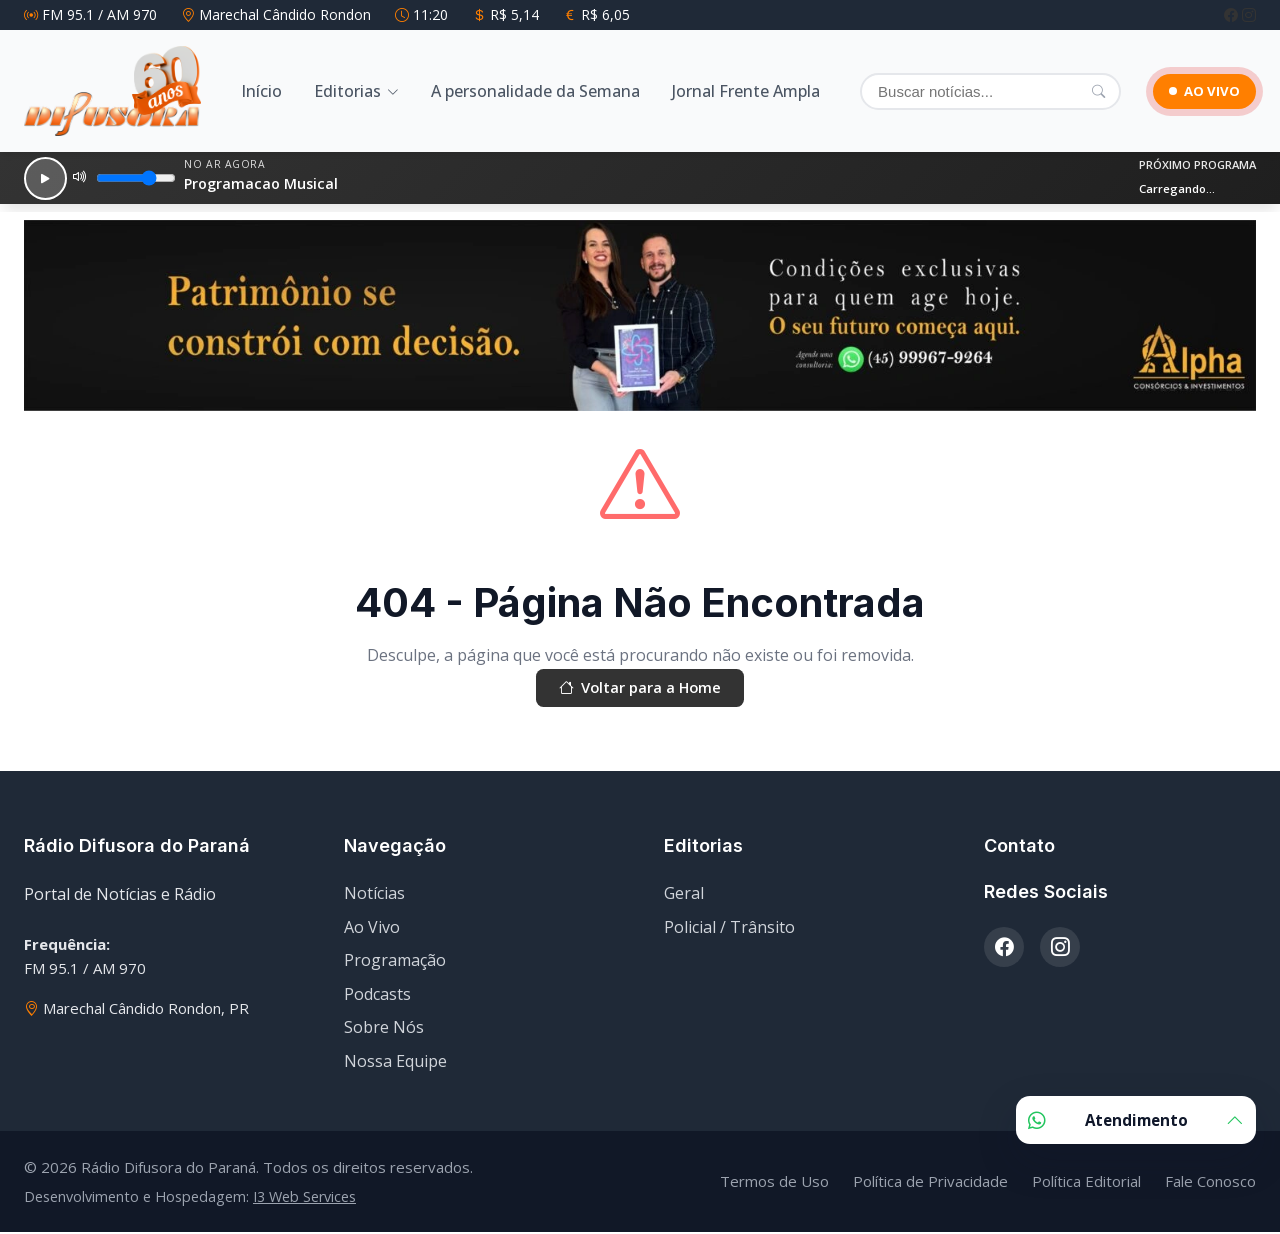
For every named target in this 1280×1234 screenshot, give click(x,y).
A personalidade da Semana (535, 91)
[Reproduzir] (41, 178)
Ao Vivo (372, 929)
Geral (684, 896)
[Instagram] (1249, 14)
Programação (395, 963)
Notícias (374, 896)
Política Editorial (1086, 1184)
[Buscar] (977, 91)
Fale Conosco (1210, 1184)
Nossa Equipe (395, 1064)
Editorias (347, 91)
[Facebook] (1233, 14)
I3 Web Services (304, 1198)
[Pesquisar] (1072, 91)
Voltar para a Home (640, 690)
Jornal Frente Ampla (746, 91)
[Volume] (128, 178)
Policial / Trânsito (729, 929)
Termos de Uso (774, 1184)
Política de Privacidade (930, 1184)
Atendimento (1136, 1120)
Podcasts (377, 997)
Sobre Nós (384, 1030)
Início (261, 91)
